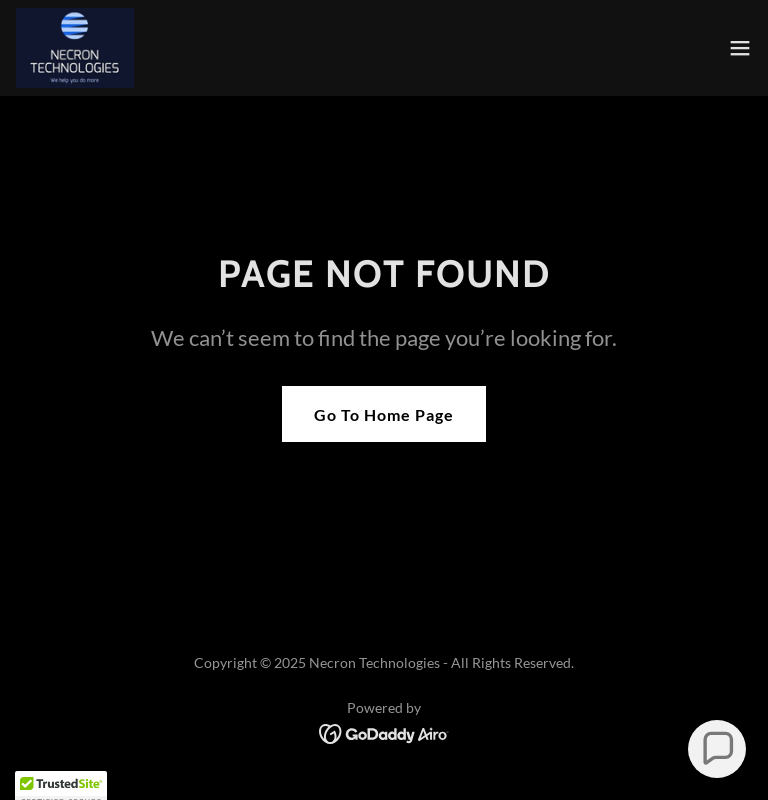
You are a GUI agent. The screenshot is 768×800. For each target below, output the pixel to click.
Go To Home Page (384, 414)
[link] (75, 48)
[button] (740, 48)
